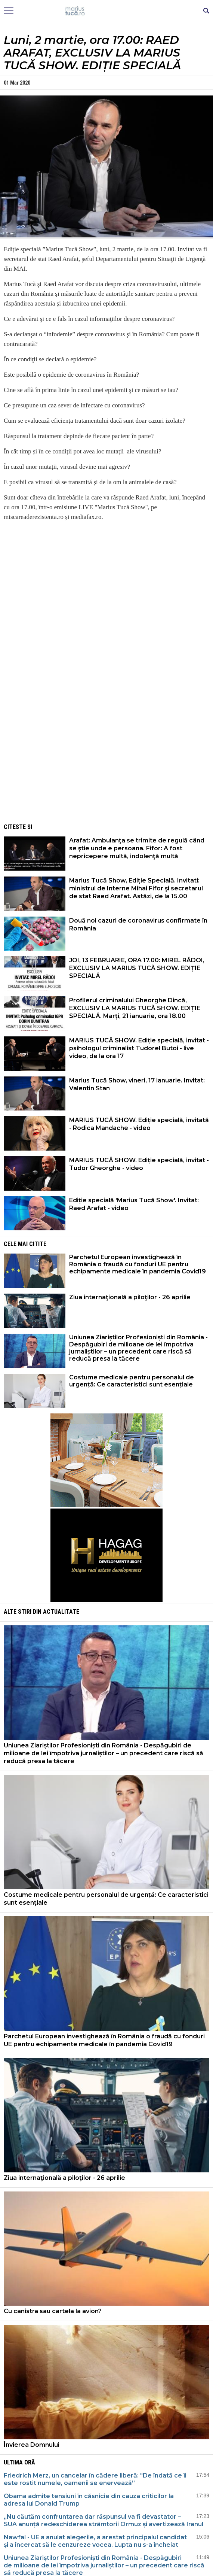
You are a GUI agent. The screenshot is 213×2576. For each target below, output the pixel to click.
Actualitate (61, 1611)
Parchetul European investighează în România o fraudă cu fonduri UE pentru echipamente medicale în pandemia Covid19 (137, 1264)
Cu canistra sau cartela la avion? (53, 2311)
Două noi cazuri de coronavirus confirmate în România (138, 924)
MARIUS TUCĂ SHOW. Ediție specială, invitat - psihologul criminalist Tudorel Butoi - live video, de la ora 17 (139, 1048)
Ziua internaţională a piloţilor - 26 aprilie (130, 1297)
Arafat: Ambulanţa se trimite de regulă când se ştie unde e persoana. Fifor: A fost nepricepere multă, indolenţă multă (136, 848)
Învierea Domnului (31, 2444)
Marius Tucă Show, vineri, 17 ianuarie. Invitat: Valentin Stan (137, 1084)
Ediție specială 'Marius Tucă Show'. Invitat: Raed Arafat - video (134, 1204)
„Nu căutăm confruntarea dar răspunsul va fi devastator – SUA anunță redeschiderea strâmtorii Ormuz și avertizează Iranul (103, 2520)
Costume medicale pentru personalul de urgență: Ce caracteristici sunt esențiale (131, 1381)
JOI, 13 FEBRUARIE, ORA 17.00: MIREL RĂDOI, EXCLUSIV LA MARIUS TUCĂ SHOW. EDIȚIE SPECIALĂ (136, 968)
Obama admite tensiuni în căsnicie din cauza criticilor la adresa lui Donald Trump (89, 2500)
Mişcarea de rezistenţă (106, 11)
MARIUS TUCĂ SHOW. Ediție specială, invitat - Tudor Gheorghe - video (139, 1164)
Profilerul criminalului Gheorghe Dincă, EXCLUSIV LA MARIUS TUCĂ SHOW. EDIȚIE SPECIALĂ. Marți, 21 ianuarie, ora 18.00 (134, 1008)
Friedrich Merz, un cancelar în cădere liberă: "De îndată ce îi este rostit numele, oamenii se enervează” (95, 2479)
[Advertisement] (106, 765)
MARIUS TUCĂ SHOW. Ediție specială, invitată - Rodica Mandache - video (139, 1124)
